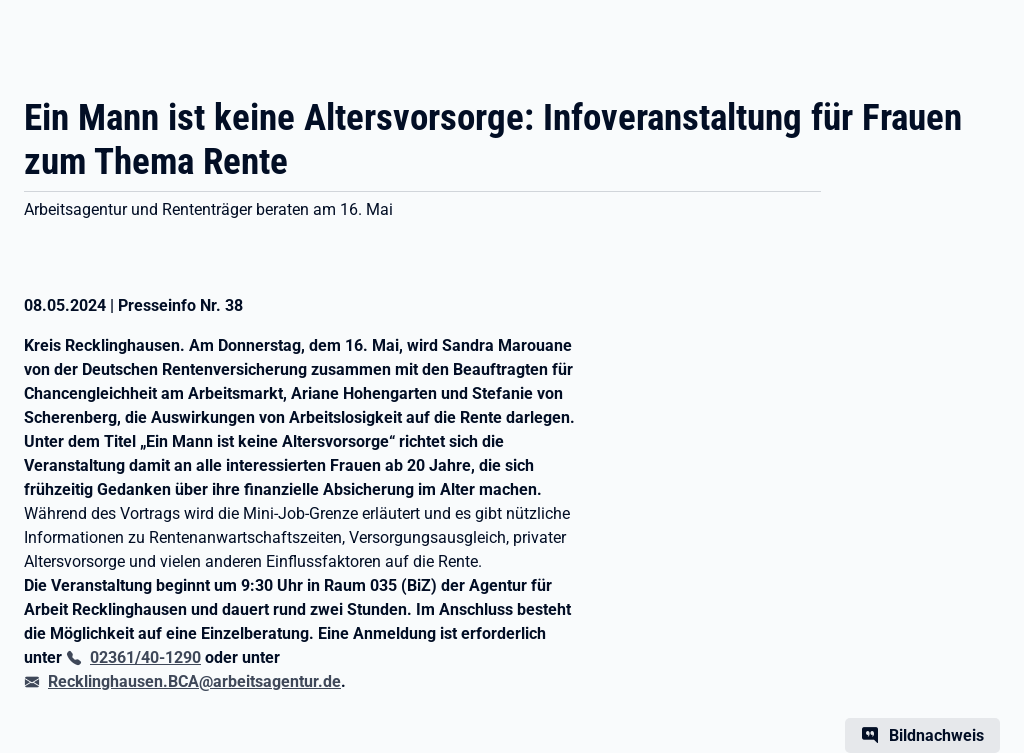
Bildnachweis (936, 735)
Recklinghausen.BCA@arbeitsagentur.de (194, 681)
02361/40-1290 (145, 657)
